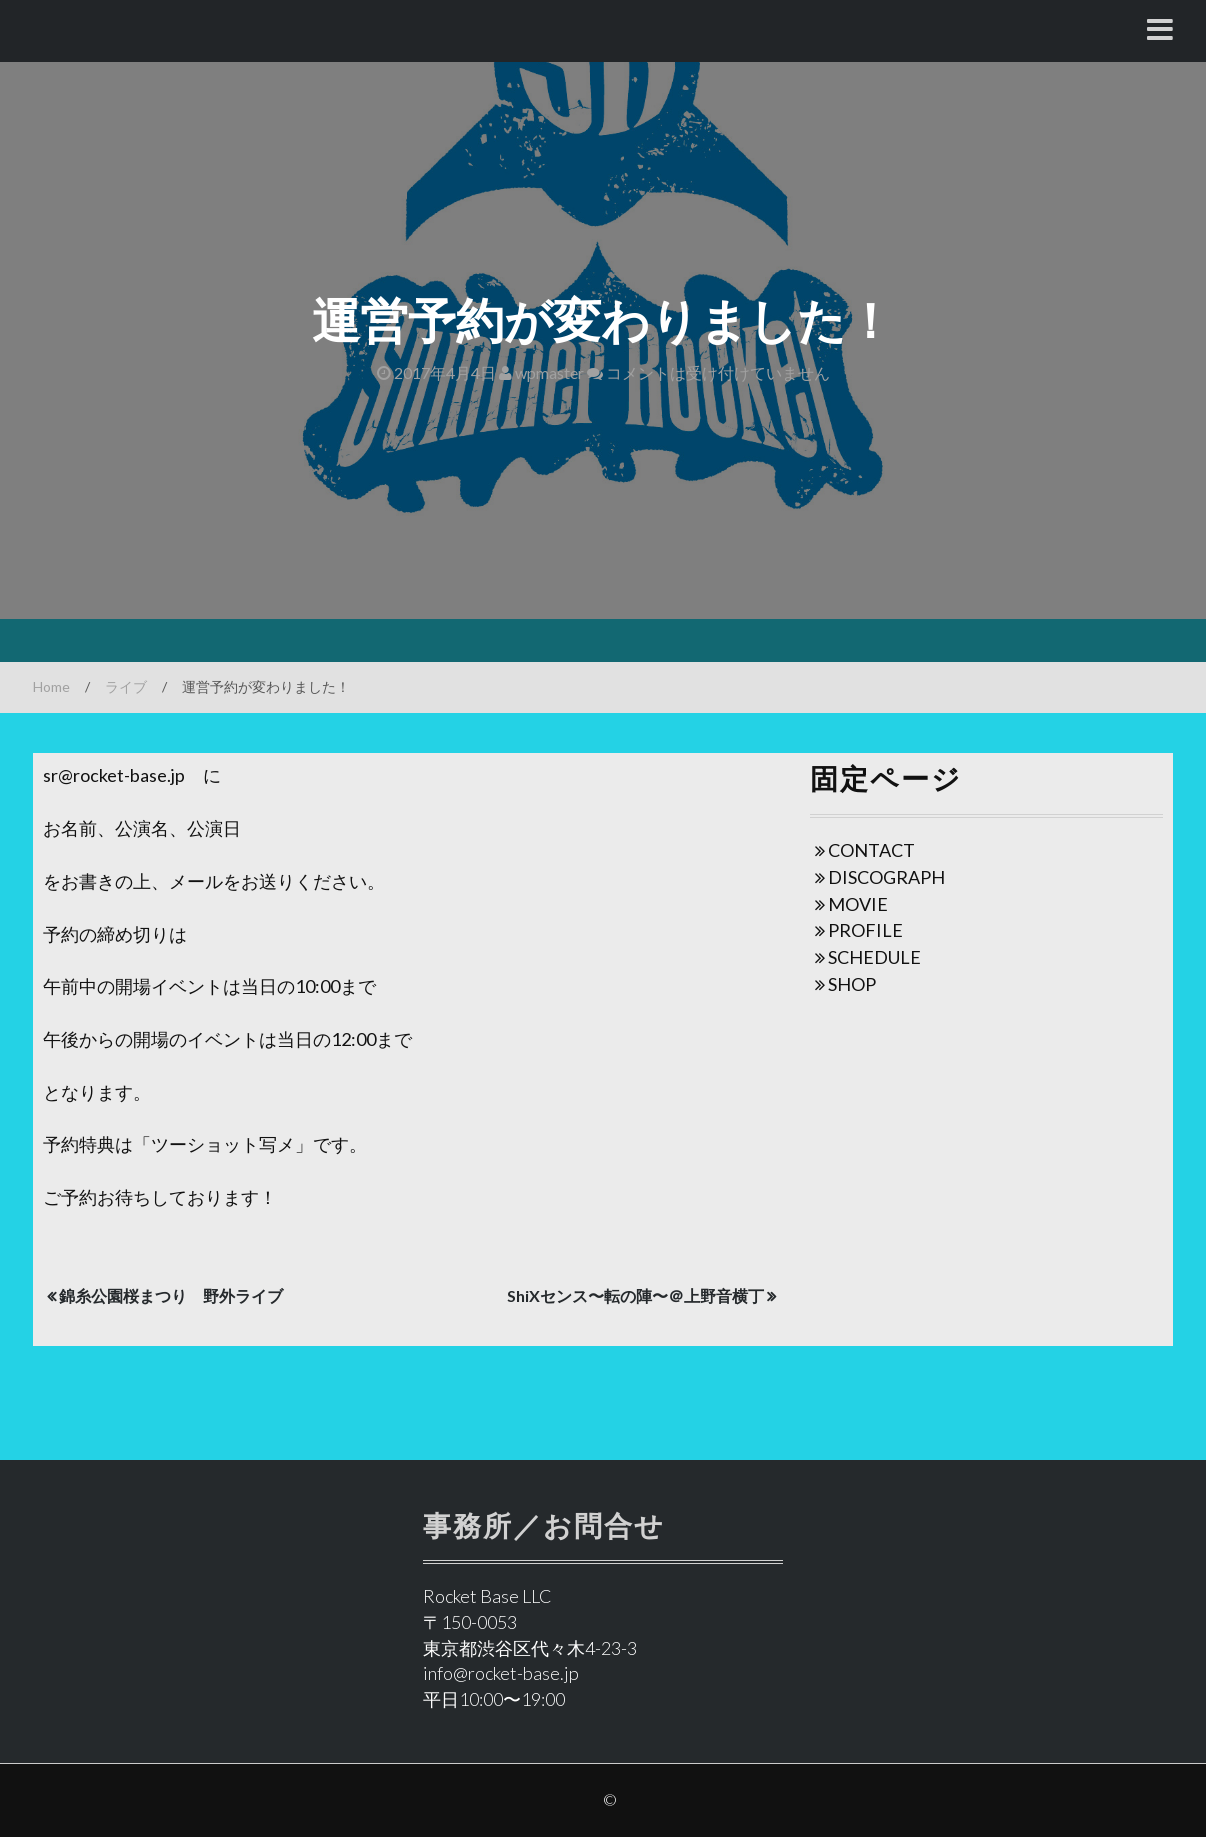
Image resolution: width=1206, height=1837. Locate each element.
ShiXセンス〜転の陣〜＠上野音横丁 (635, 1295)
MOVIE (858, 904)
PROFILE (865, 930)
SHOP (852, 984)
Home (51, 686)
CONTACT (871, 850)
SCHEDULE (874, 957)
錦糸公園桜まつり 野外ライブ (171, 1295)
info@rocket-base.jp (501, 1673)
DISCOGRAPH (886, 877)
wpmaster (541, 372)
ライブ (126, 686)
